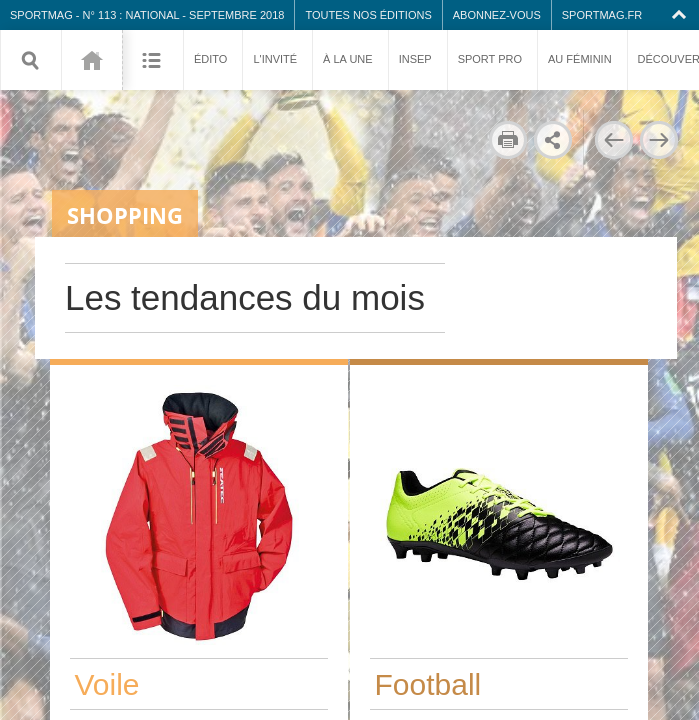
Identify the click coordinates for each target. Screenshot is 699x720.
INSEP (415, 59)
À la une (348, 59)
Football (428, 684)
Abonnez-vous (497, 15)
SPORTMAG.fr (602, 15)
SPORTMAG (41, 15)
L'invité (275, 59)
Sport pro (490, 59)
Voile (107, 684)
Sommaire (152, 60)
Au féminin (580, 59)
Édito (210, 59)
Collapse (681, 15)
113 (91, 60)
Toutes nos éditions (368, 15)
